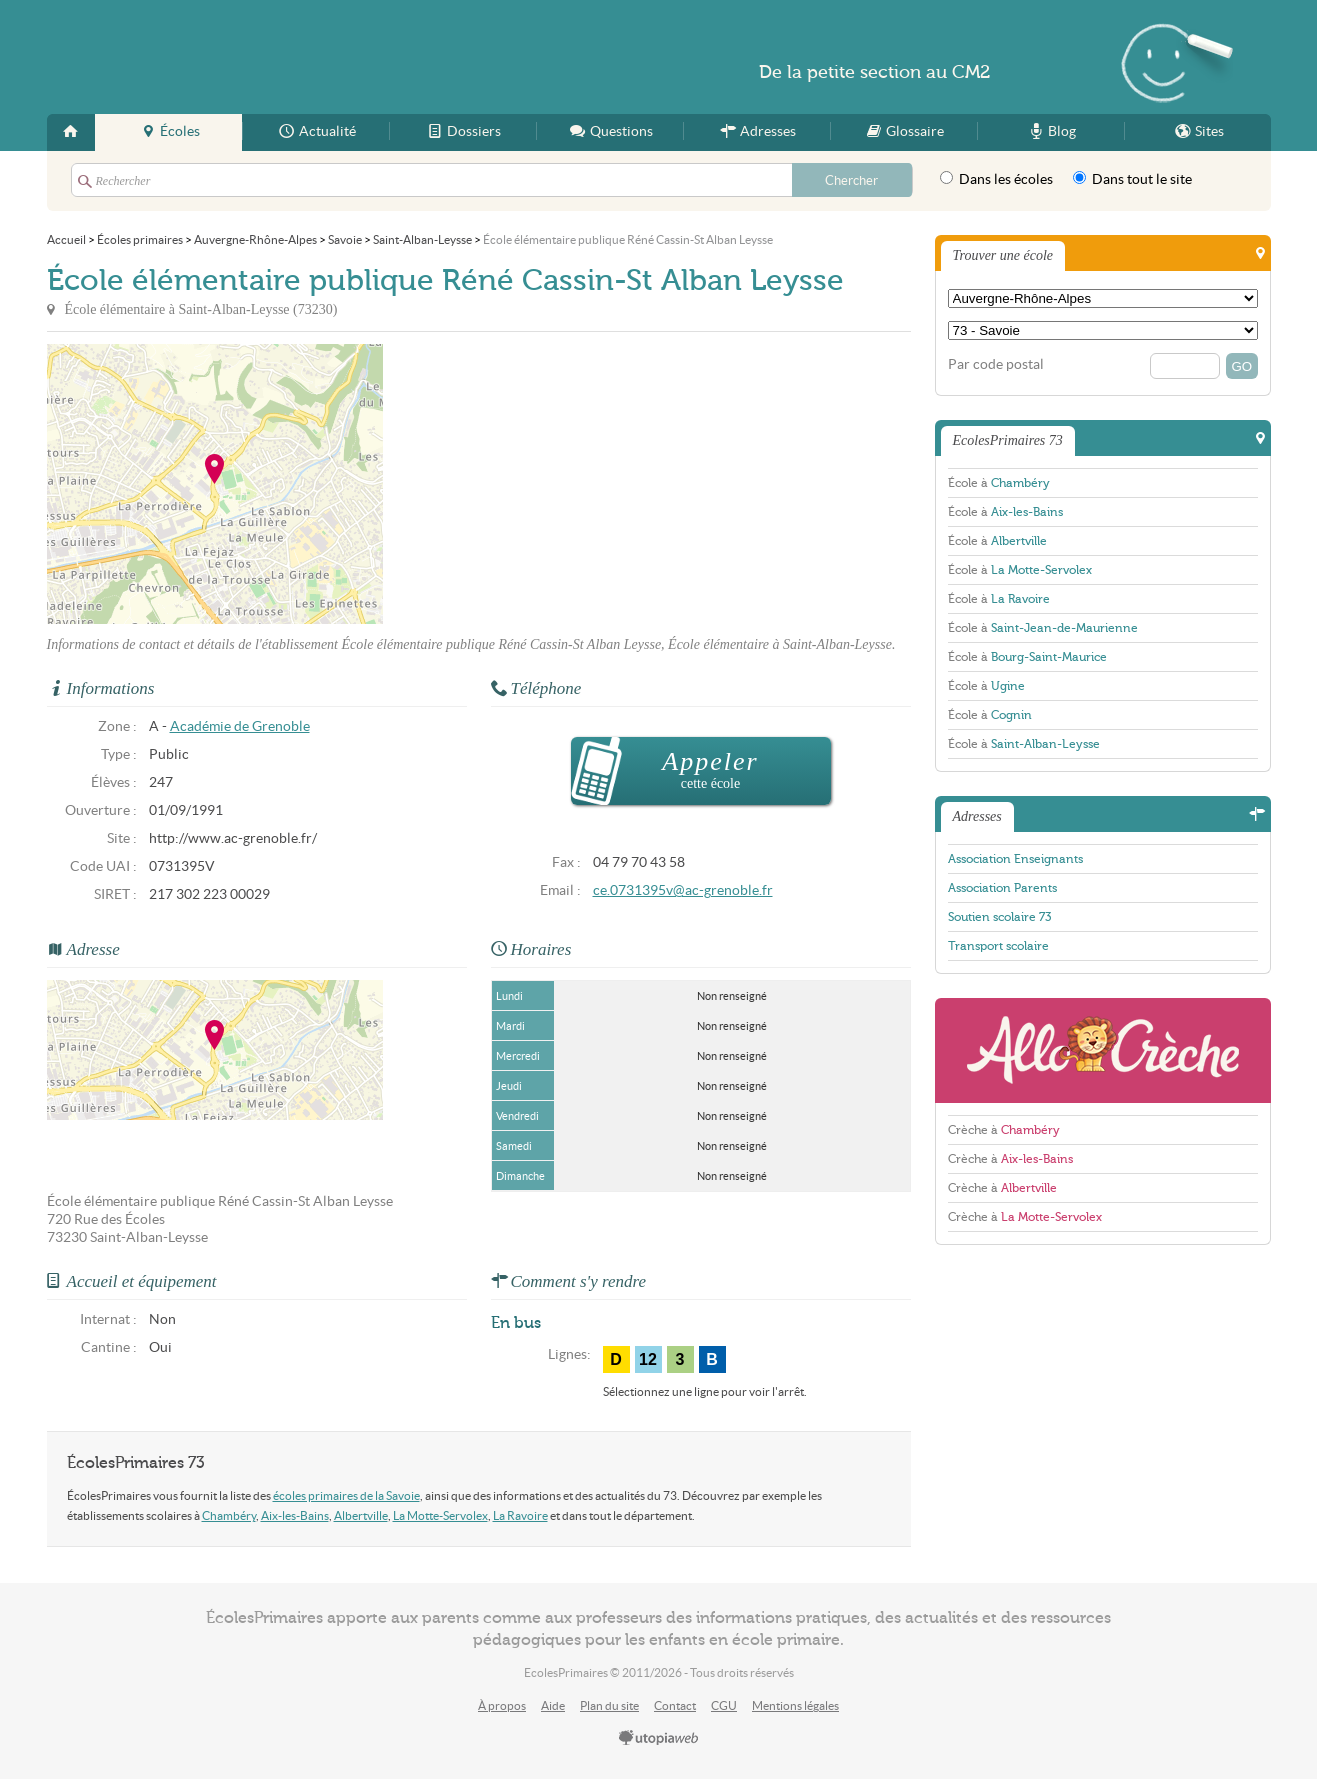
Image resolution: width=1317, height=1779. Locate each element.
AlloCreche (1103, 1050)
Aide (553, 1705)
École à (999, 483)
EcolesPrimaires (241, 57)
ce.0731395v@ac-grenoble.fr (683, 890)
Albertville (361, 1515)
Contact (675, 1705)
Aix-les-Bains (295, 1515)
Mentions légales (795, 1705)
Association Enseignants (1015, 859)
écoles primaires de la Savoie (346, 1495)
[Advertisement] (563, 484)
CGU (724, 1705)
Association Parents (1002, 888)
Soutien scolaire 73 (999, 917)
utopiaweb (659, 1739)
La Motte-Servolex (440, 1515)
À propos (502, 1705)
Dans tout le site (1132, 179)
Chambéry (229, 1515)
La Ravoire (520, 1515)
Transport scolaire (998, 946)
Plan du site (609, 1705)
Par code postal (996, 364)
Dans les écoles (996, 179)
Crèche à (1004, 1130)
